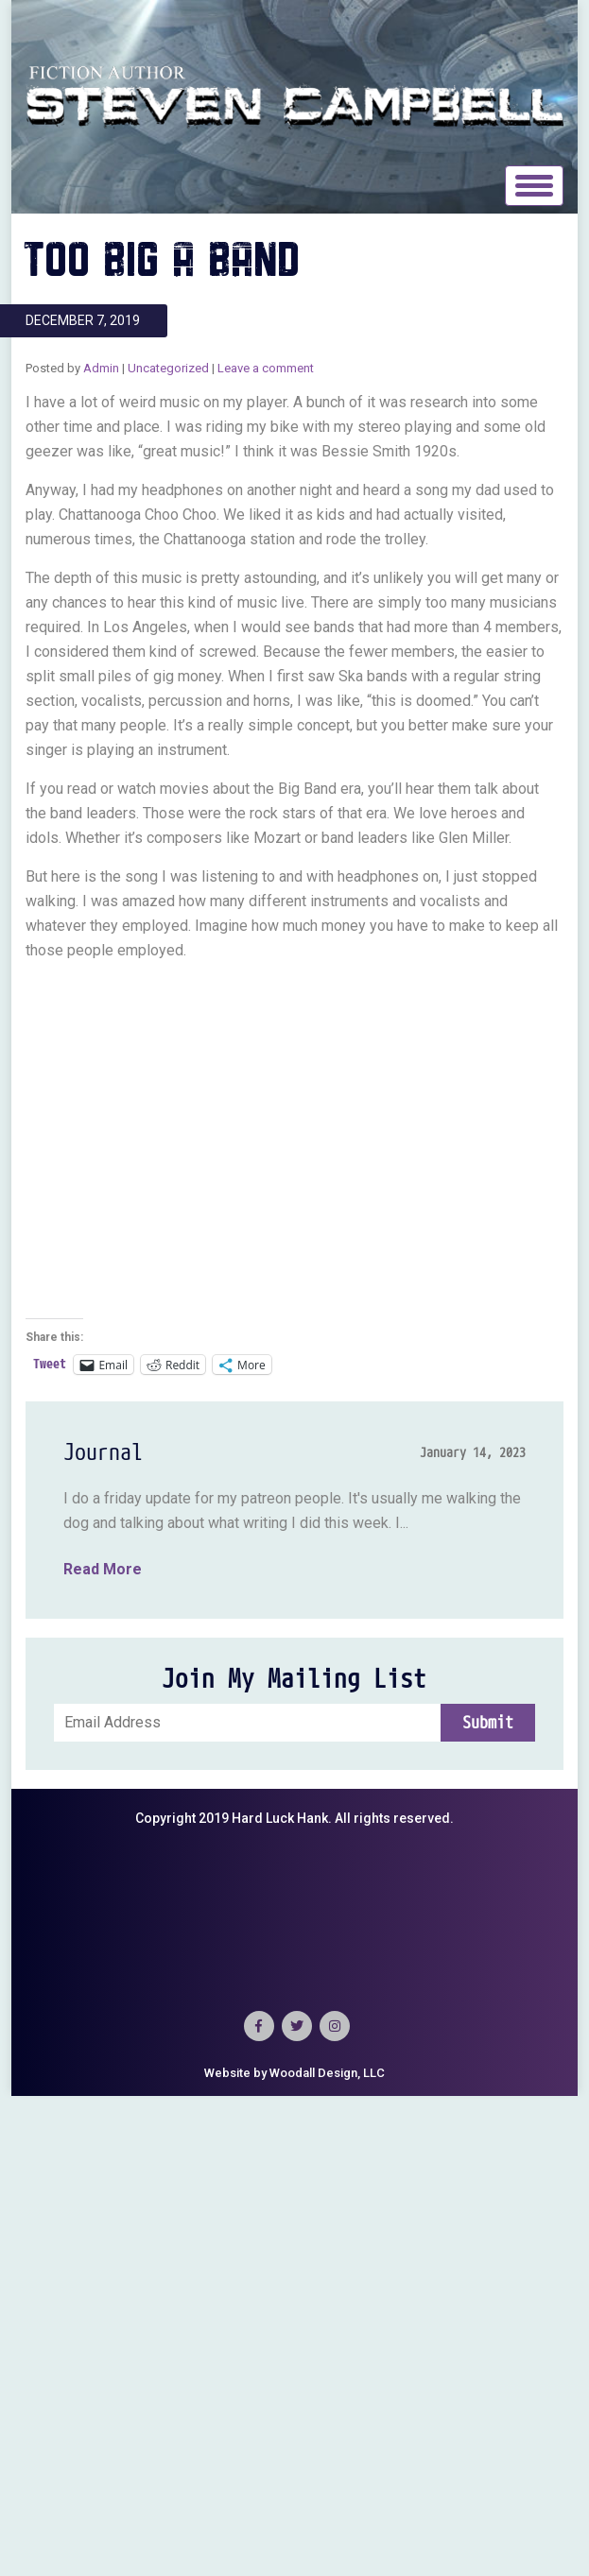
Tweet (49, 1364)
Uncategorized (168, 368)
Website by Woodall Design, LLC (294, 2073)
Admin (101, 368)
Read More (102, 1569)
